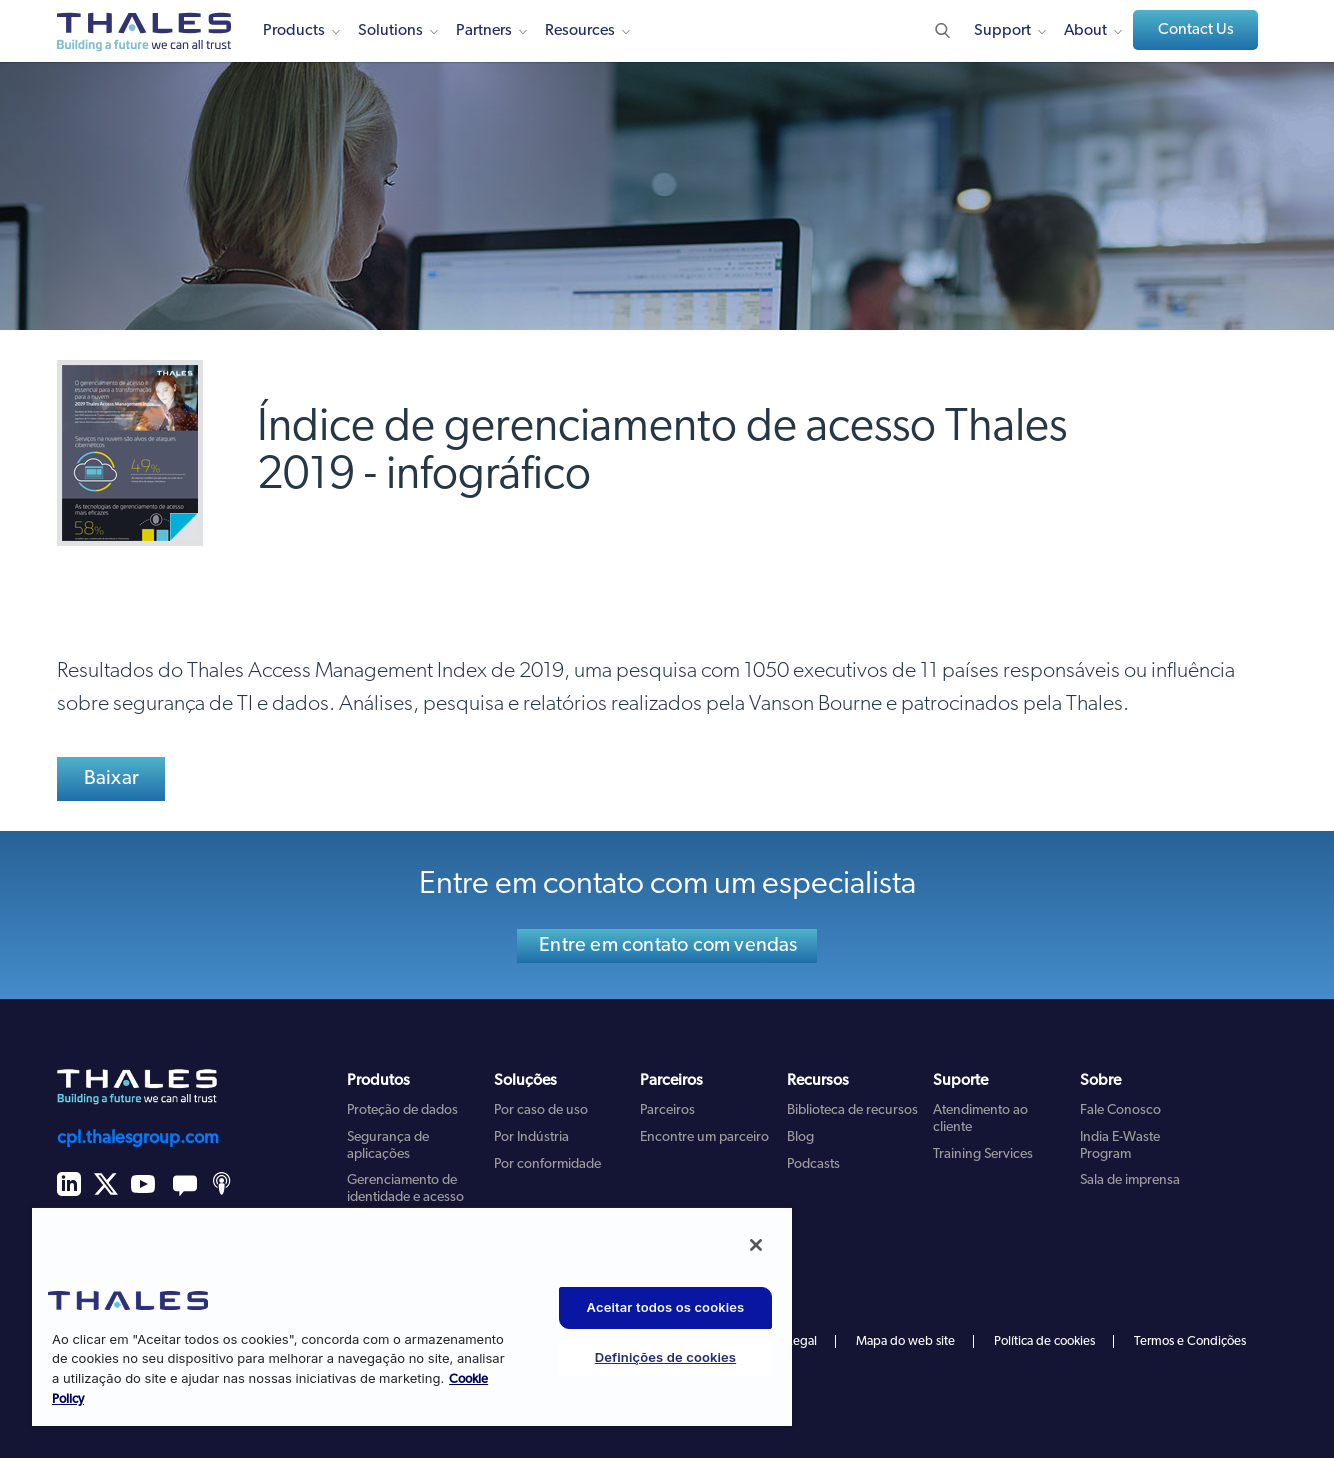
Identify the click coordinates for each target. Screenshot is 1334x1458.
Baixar (111, 779)
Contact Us (1196, 30)
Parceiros (667, 1110)
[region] (412, 1316)
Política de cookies (1044, 1341)
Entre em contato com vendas (668, 946)
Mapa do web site (905, 1341)
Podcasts (813, 1164)
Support (1002, 31)
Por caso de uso (541, 1110)
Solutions (390, 31)
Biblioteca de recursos (852, 1110)
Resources (580, 31)
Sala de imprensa (1130, 1180)
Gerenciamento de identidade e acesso (405, 1189)
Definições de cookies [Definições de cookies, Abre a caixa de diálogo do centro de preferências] (665, 1357)
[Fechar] (756, 1245)
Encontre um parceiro (704, 1137)
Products (294, 31)
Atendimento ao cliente (980, 1119)
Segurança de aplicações (388, 1146)
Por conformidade (547, 1164)
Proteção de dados (402, 1110)
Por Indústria (531, 1137)
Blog (800, 1137)
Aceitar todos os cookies (666, 1307)
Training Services (983, 1154)
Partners (484, 31)
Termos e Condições (1190, 1341)
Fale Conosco (1120, 1110)
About (1085, 31)
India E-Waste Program (1120, 1146)
